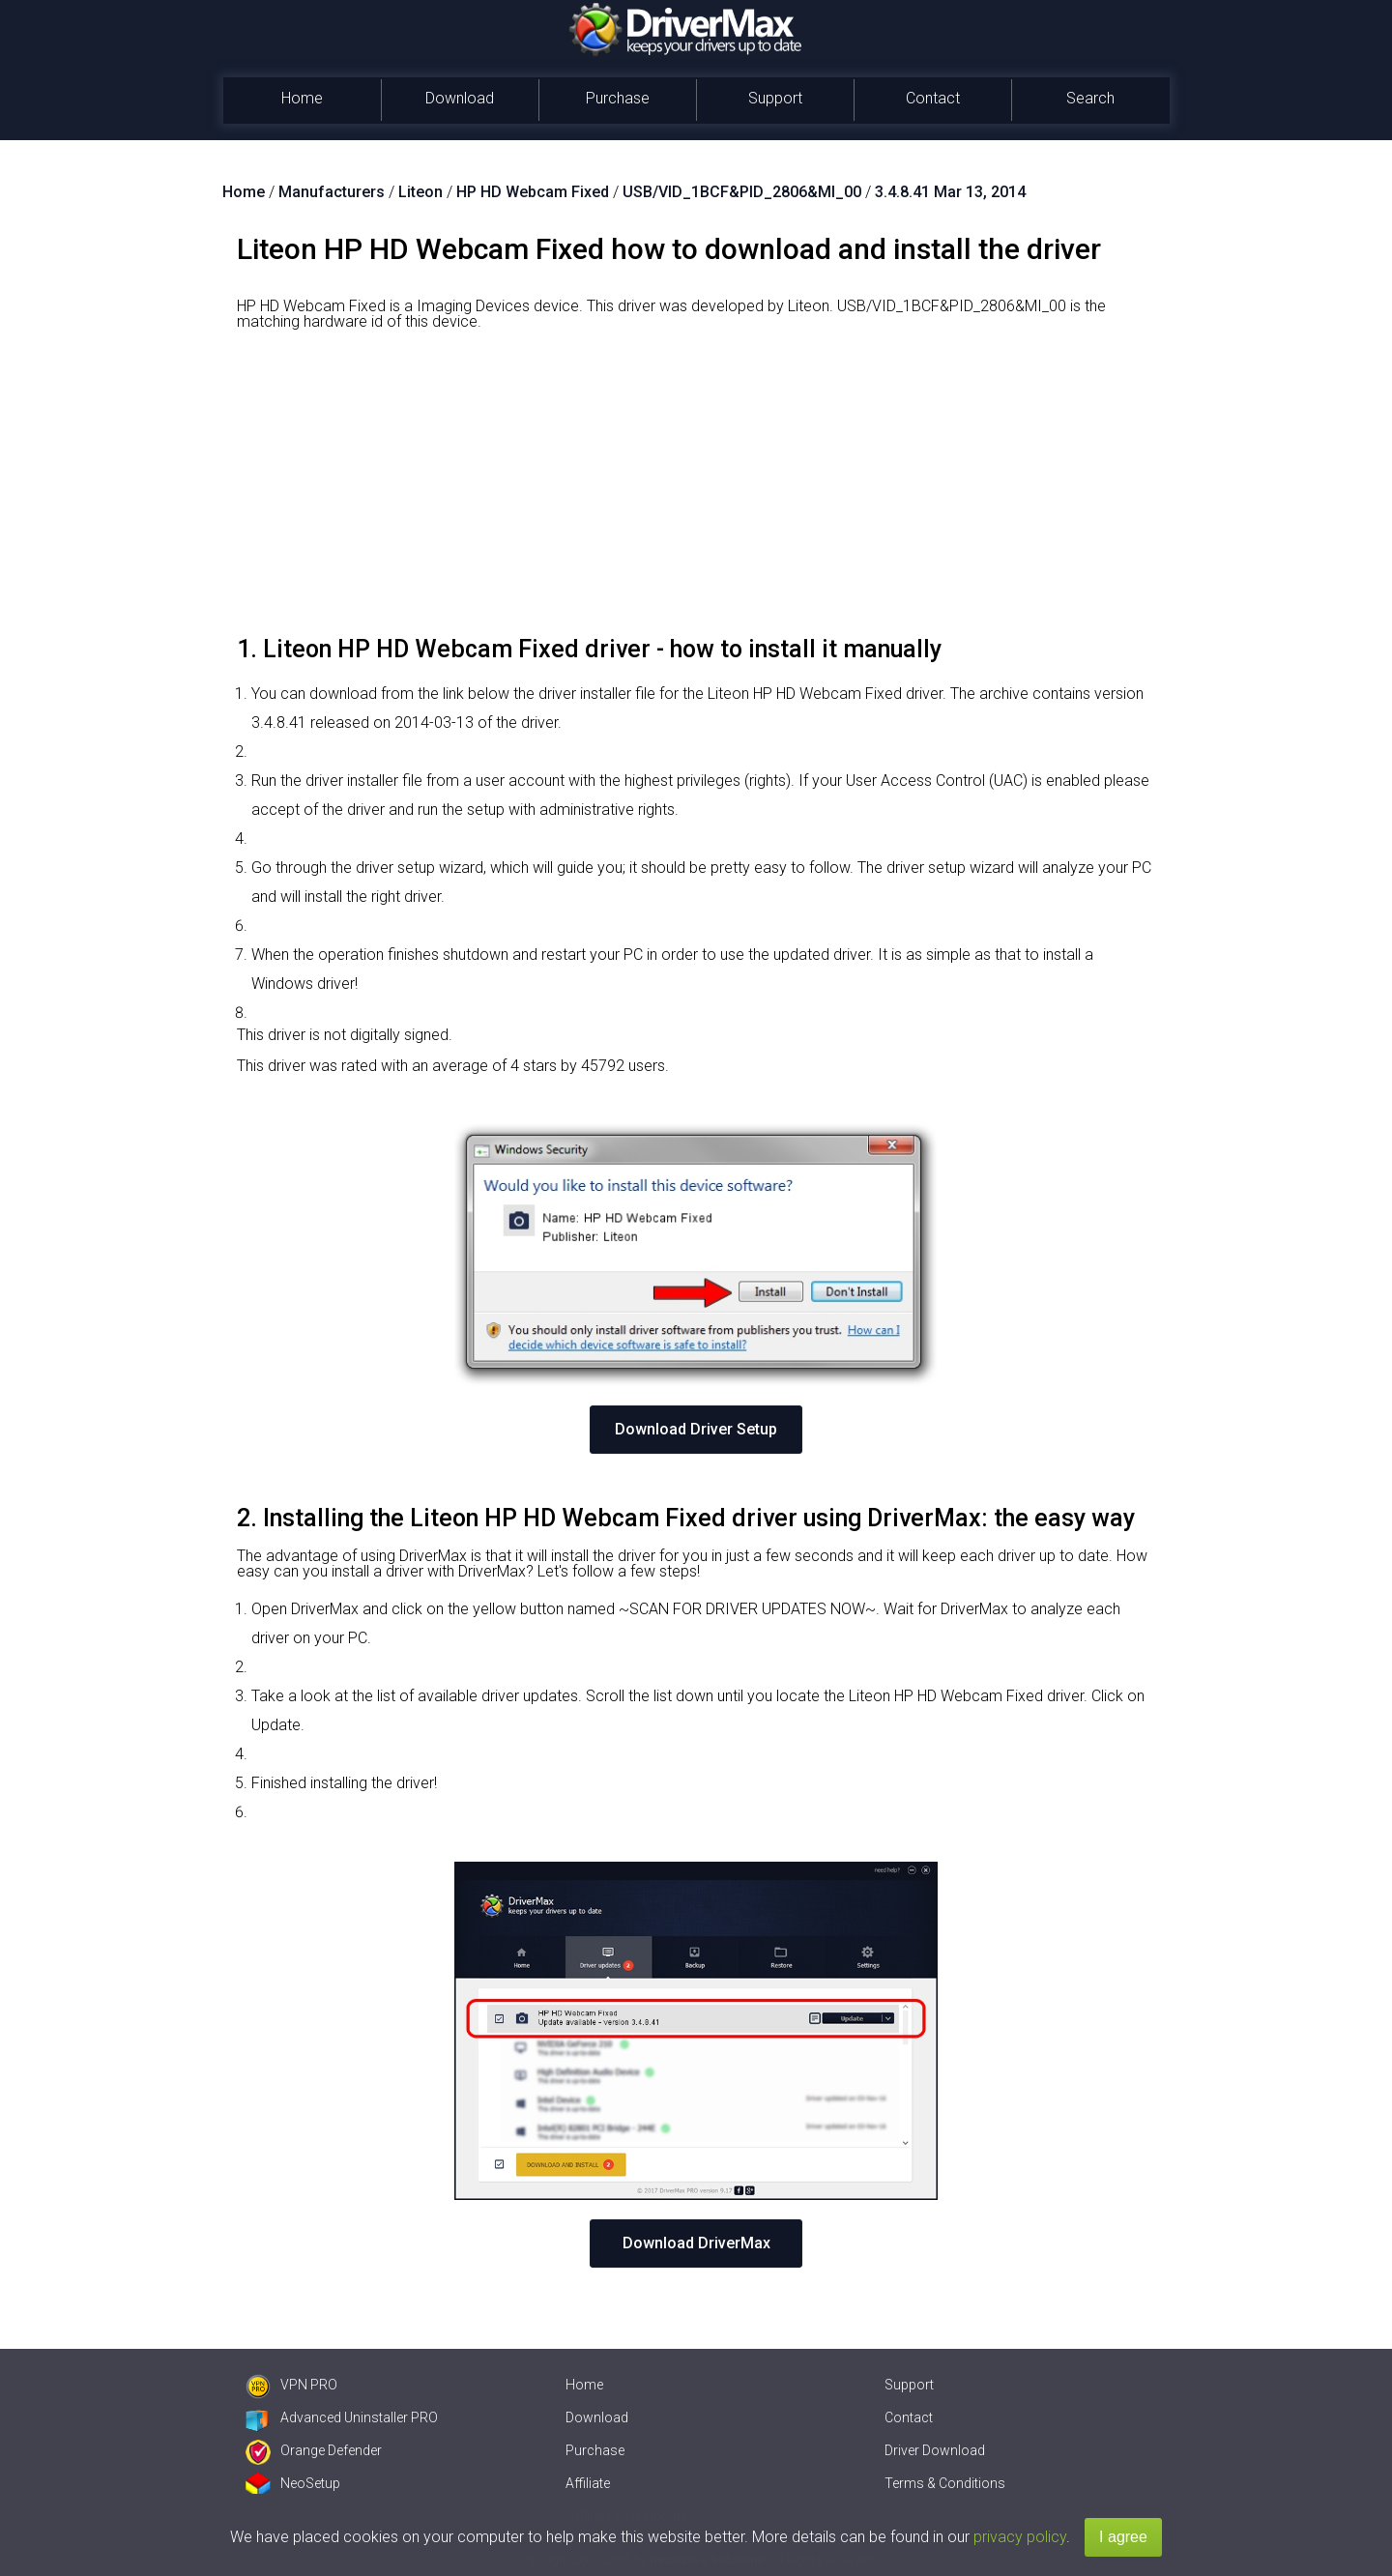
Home (302, 98)
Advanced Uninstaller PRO (342, 2417)
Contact (933, 98)
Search (1090, 98)
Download (459, 98)
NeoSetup (293, 2483)
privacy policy (1019, 2537)
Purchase (618, 98)
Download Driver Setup (696, 1429)
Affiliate (588, 2483)
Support (775, 98)
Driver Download (934, 2450)
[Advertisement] (696, 490)
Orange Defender (314, 2450)
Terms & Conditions (944, 2483)
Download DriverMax (696, 2243)
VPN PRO (291, 2384)
